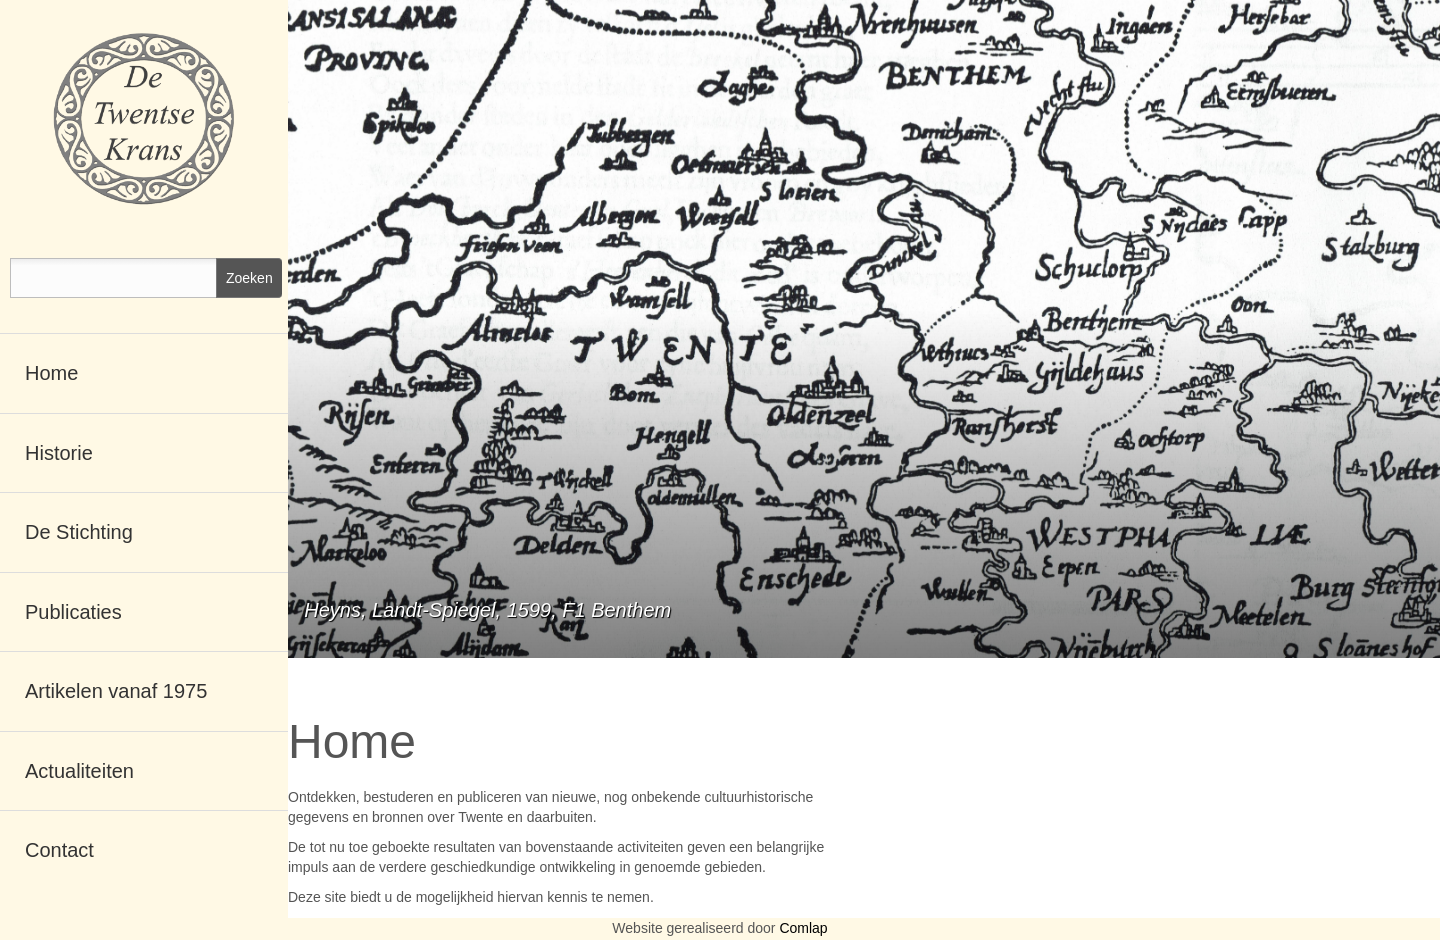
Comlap (803, 928)
